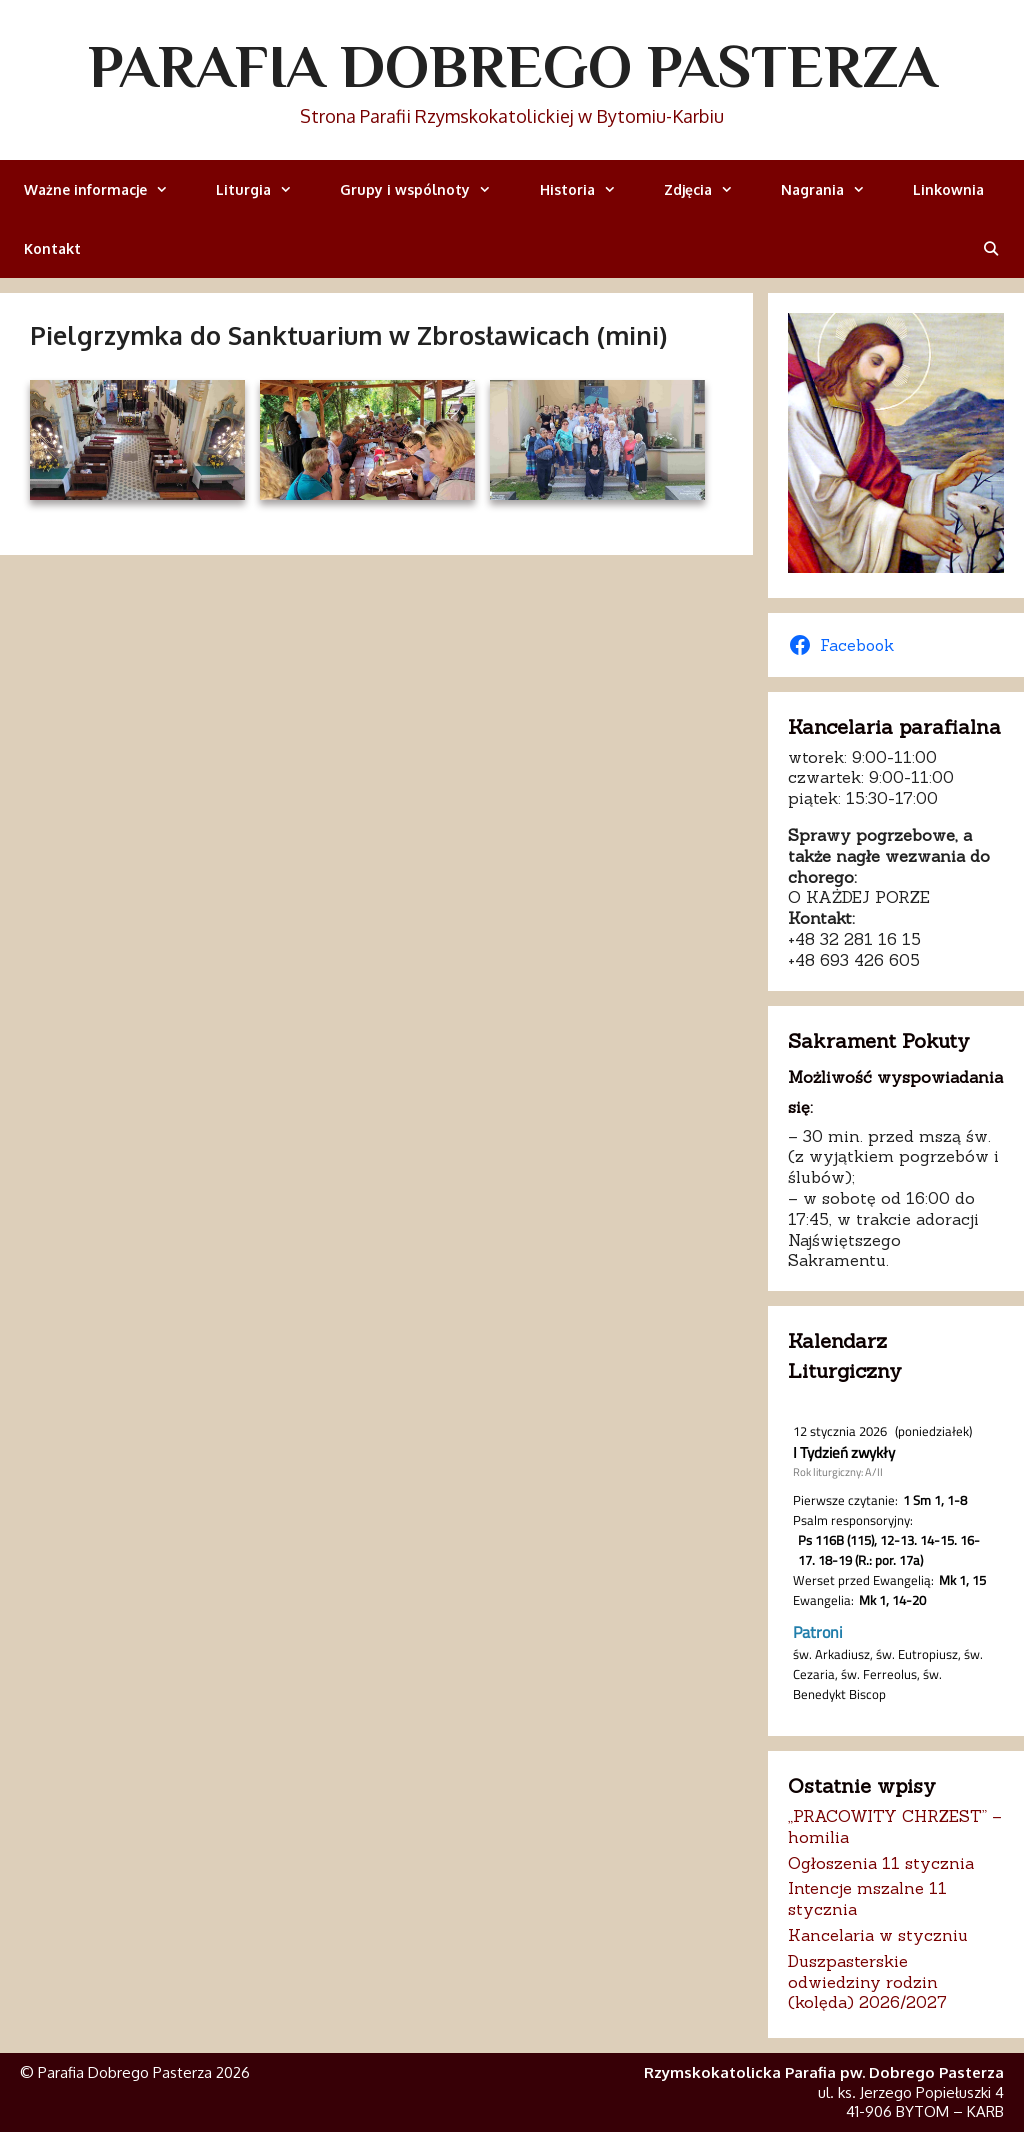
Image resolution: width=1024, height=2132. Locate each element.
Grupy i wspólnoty (427, 189)
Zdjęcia (710, 189)
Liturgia (266, 189)
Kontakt (52, 248)
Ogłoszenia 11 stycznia (881, 1863)
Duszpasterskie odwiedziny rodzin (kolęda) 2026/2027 (867, 1982)
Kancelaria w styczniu (878, 1935)
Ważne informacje (108, 189)
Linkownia (948, 189)
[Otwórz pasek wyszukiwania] (991, 248)
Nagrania (835, 189)
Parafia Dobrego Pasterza (512, 66)
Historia (590, 189)
